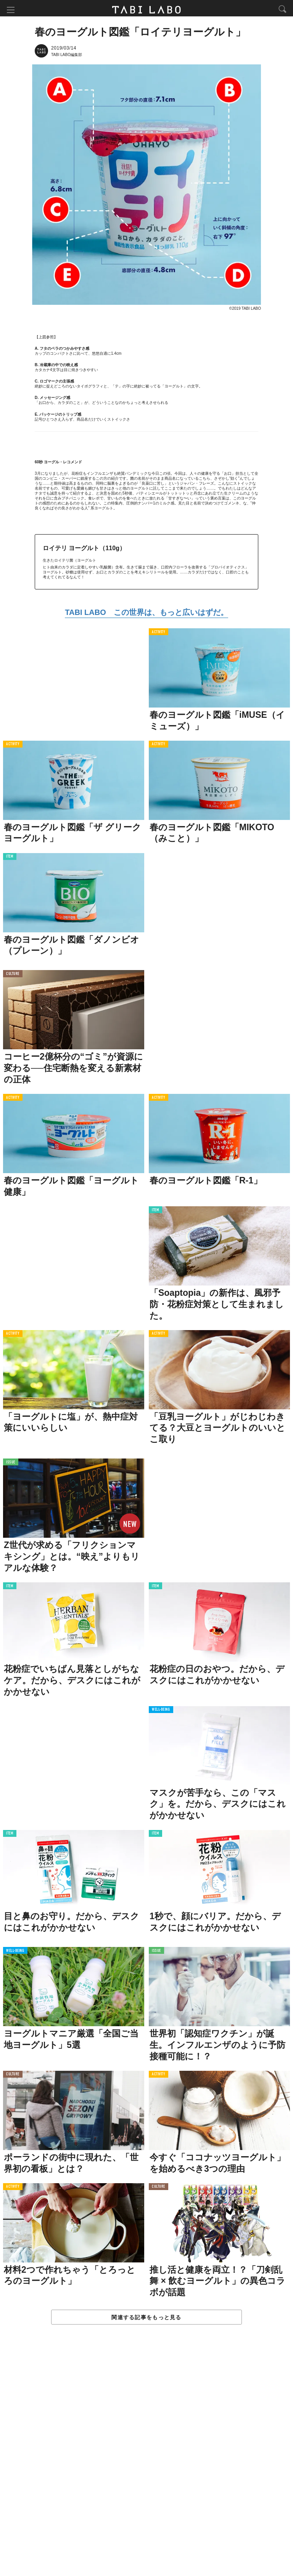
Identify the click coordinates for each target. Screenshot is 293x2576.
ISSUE (10, 1464)
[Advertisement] (146, 2459)
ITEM (9, 858)
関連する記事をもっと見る (146, 2318)
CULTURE (12, 975)
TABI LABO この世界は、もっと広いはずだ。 (146, 614)
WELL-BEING (161, 1711)
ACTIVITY (158, 633)
